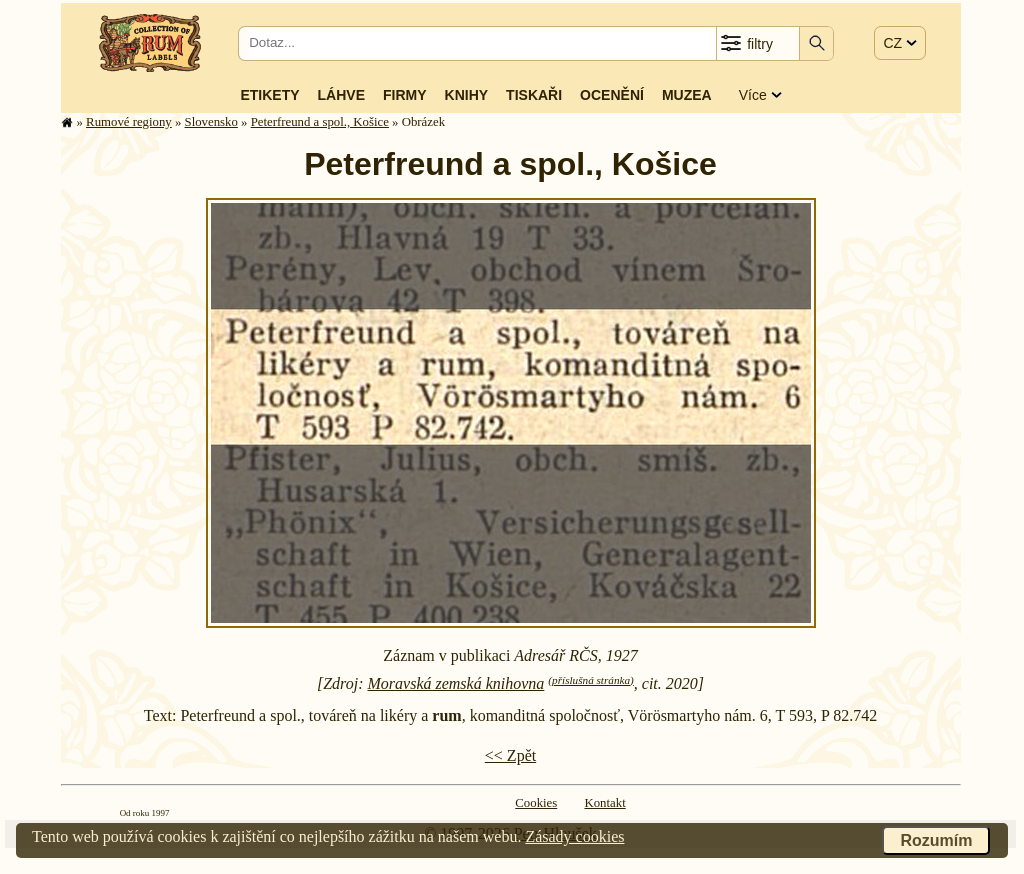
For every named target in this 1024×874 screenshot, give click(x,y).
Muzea (687, 95)
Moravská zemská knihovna (456, 683)
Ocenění (612, 95)
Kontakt (604, 803)
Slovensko (211, 122)
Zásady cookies (574, 836)
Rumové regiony (129, 122)
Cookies (536, 803)
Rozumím (936, 840)
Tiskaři (534, 95)
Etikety (269, 95)
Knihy (467, 95)
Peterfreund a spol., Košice (320, 122)
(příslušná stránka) (590, 680)
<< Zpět (510, 755)
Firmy (405, 95)
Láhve (341, 95)
